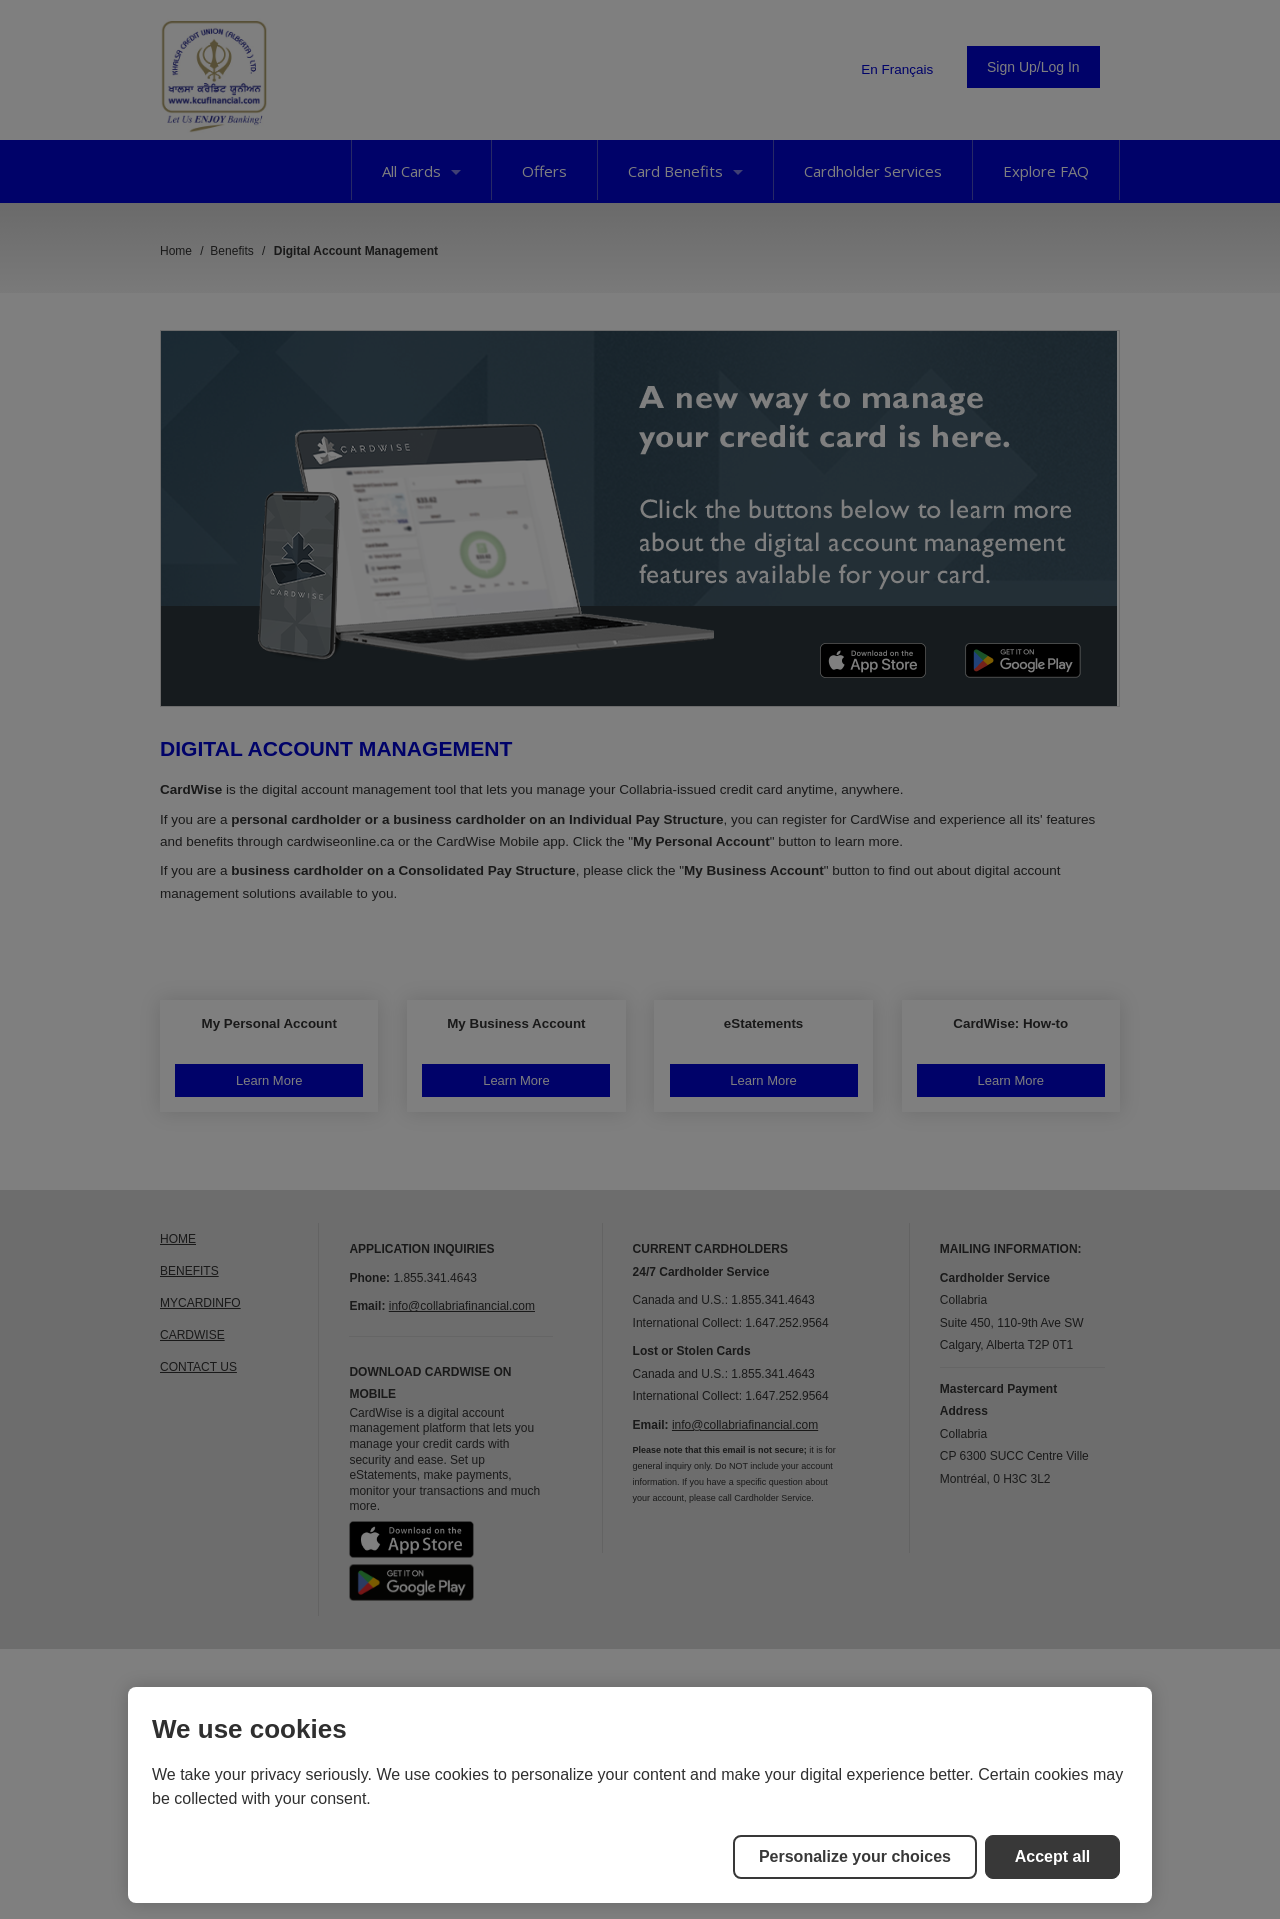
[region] (640, 1795)
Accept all (1053, 1856)
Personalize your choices (855, 1856)
